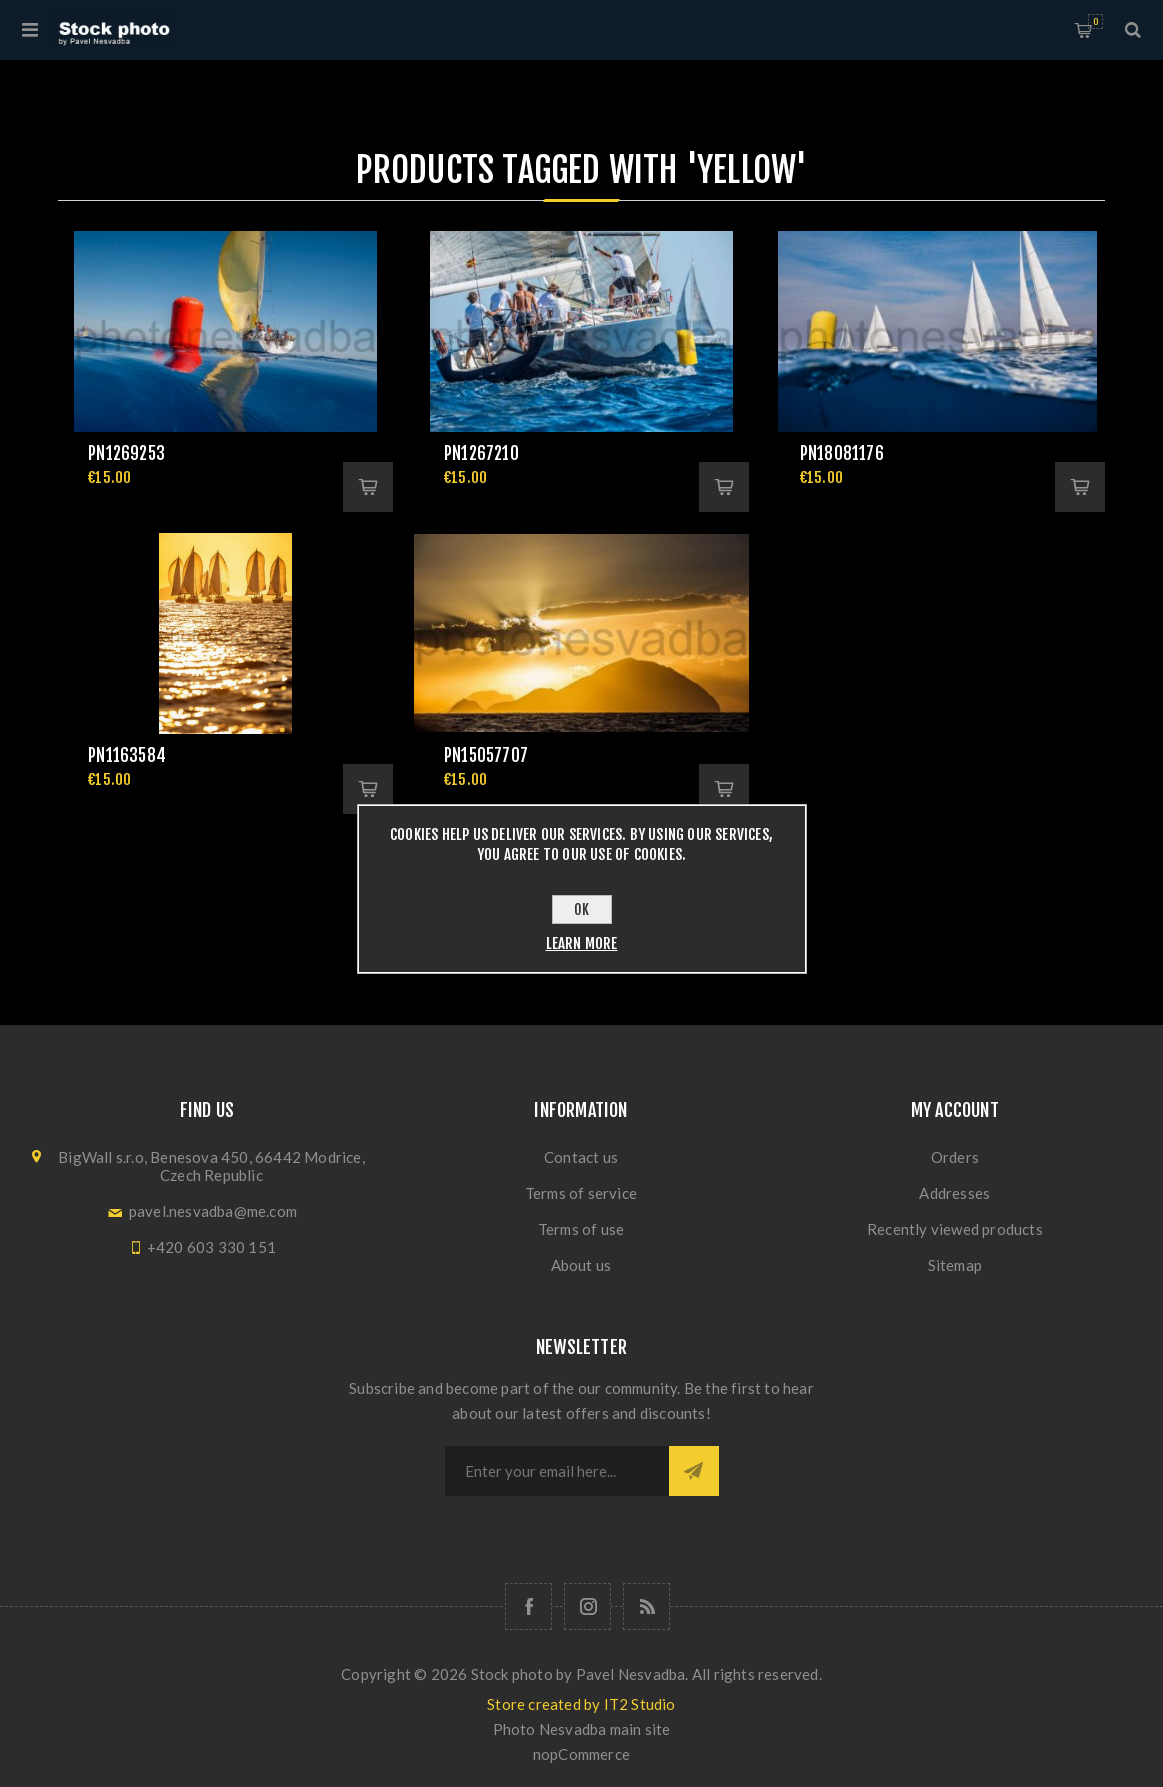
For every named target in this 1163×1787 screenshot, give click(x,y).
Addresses (954, 1193)
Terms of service (581, 1193)
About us (581, 1265)
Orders (955, 1157)
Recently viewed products (955, 1229)
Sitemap (955, 1265)
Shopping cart (1095, 21)
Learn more (582, 943)
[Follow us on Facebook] (528, 1606)
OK (581, 909)
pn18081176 (842, 453)
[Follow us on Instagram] (587, 1606)
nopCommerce (581, 1754)
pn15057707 (486, 755)
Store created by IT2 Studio (581, 1704)
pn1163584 (127, 755)
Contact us (581, 1157)
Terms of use (581, 1229)
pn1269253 (126, 453)
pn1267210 (481, 453)
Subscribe (694, 1471)
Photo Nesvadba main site (582, 1729)
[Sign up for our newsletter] (557, 1471)
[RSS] (646, 1606)
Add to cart (368, 487)
